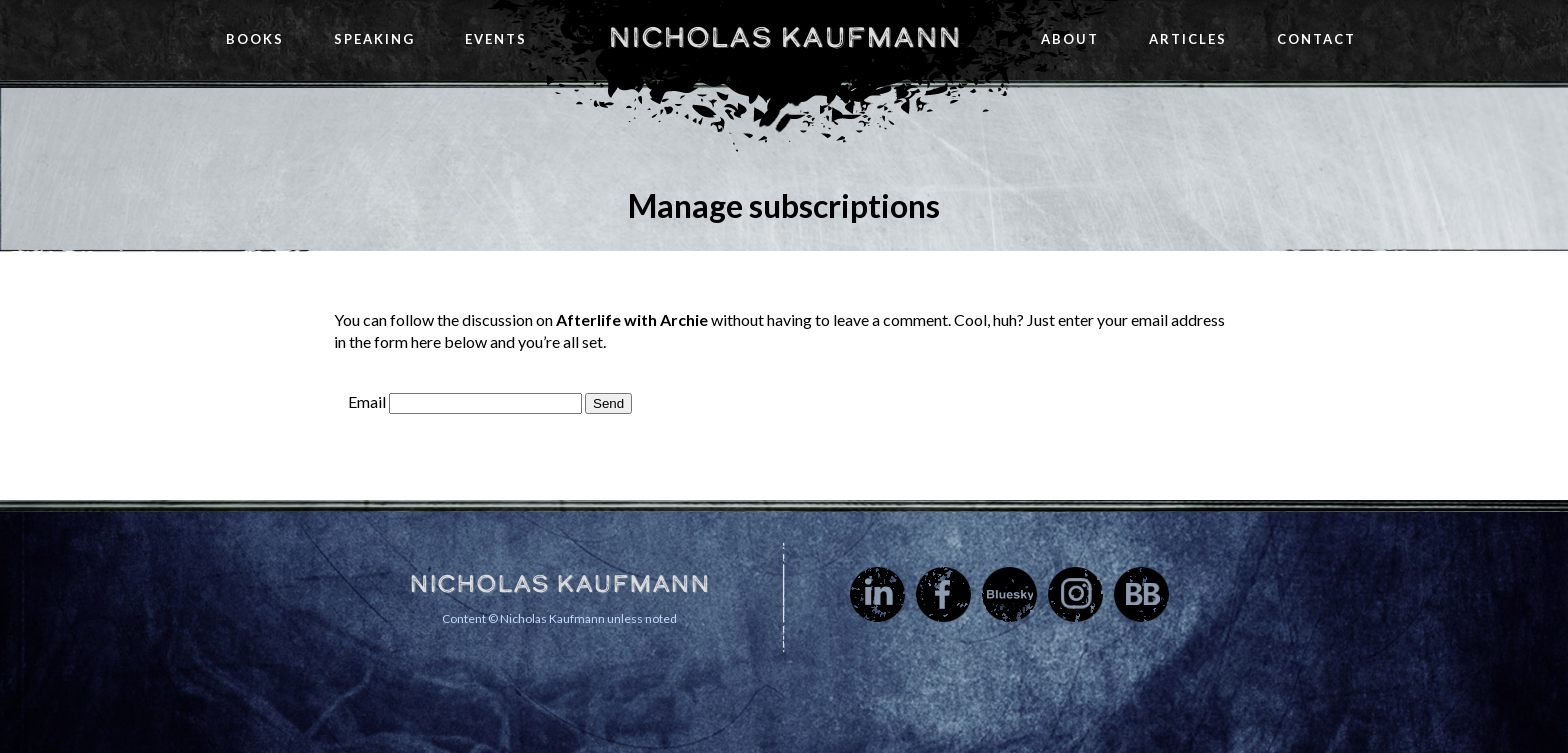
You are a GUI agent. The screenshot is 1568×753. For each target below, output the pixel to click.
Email (367, 401)
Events (496, 39)
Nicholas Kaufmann (784, 37)
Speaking (374, 39)
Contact (1316, 39)
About (1070, 39)
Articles (1188, 39)
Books (255, 39)
